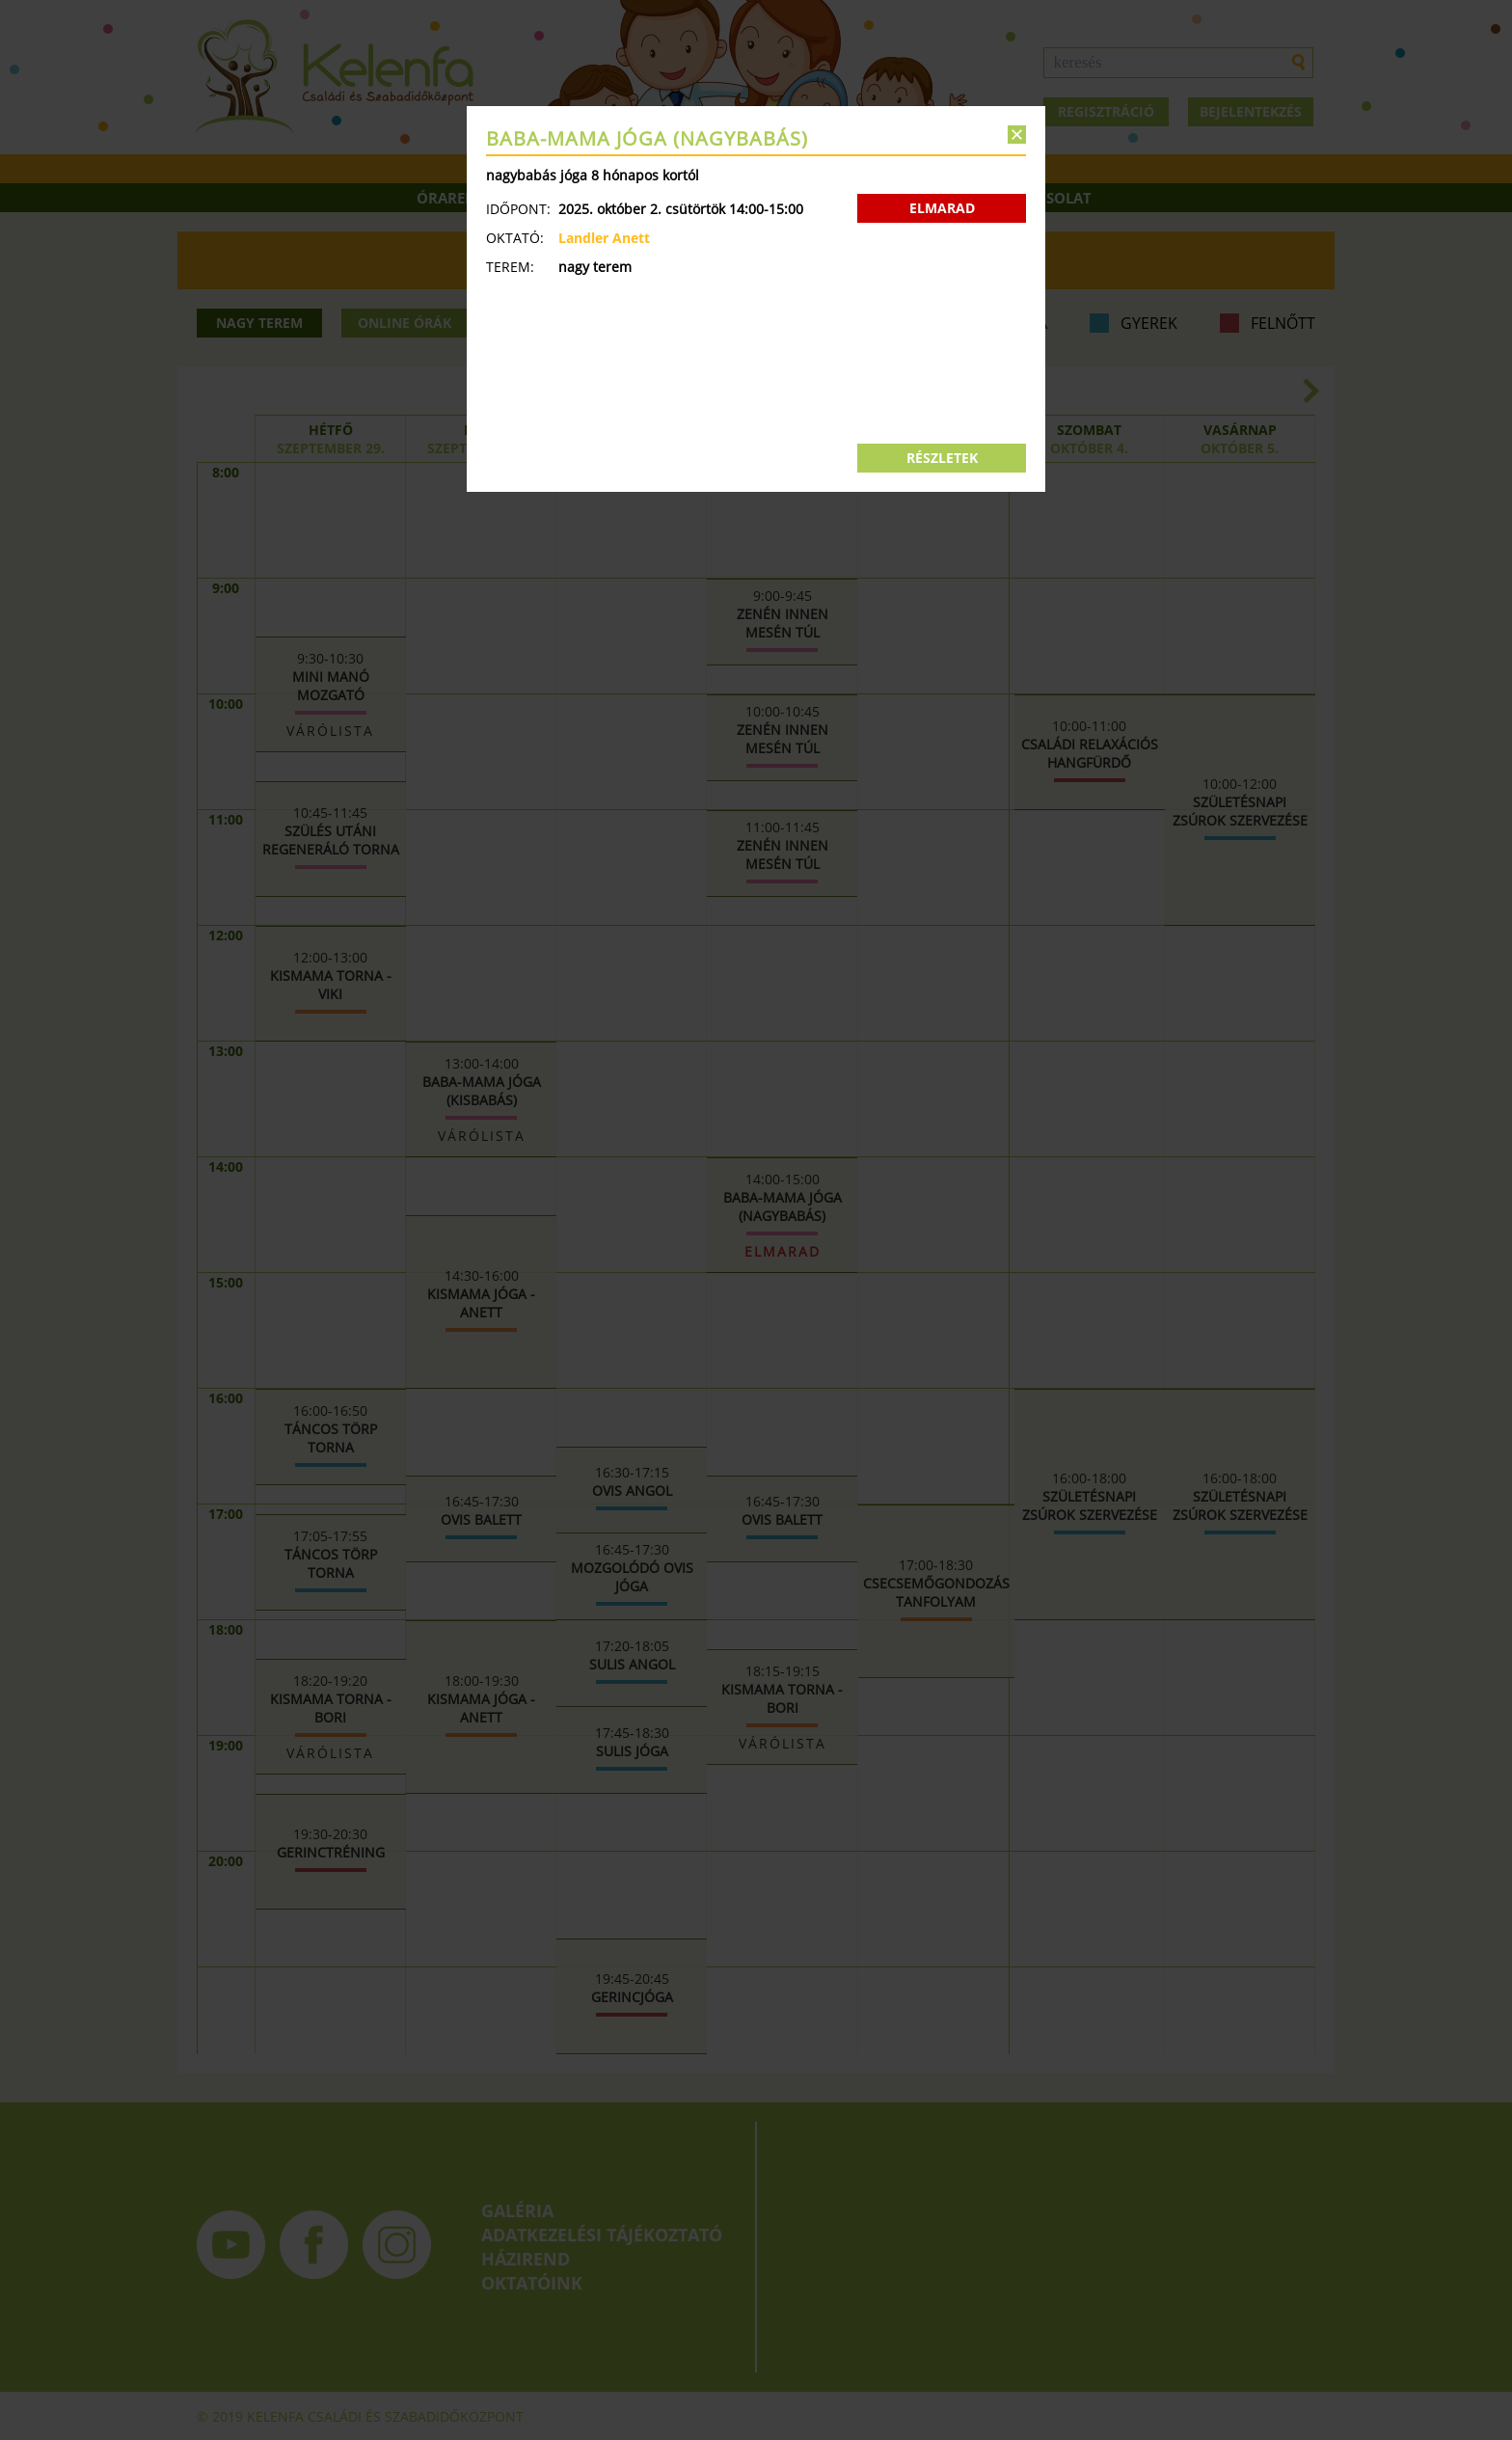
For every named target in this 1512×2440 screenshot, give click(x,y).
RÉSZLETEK (942, 457)
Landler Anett (604, 238)
